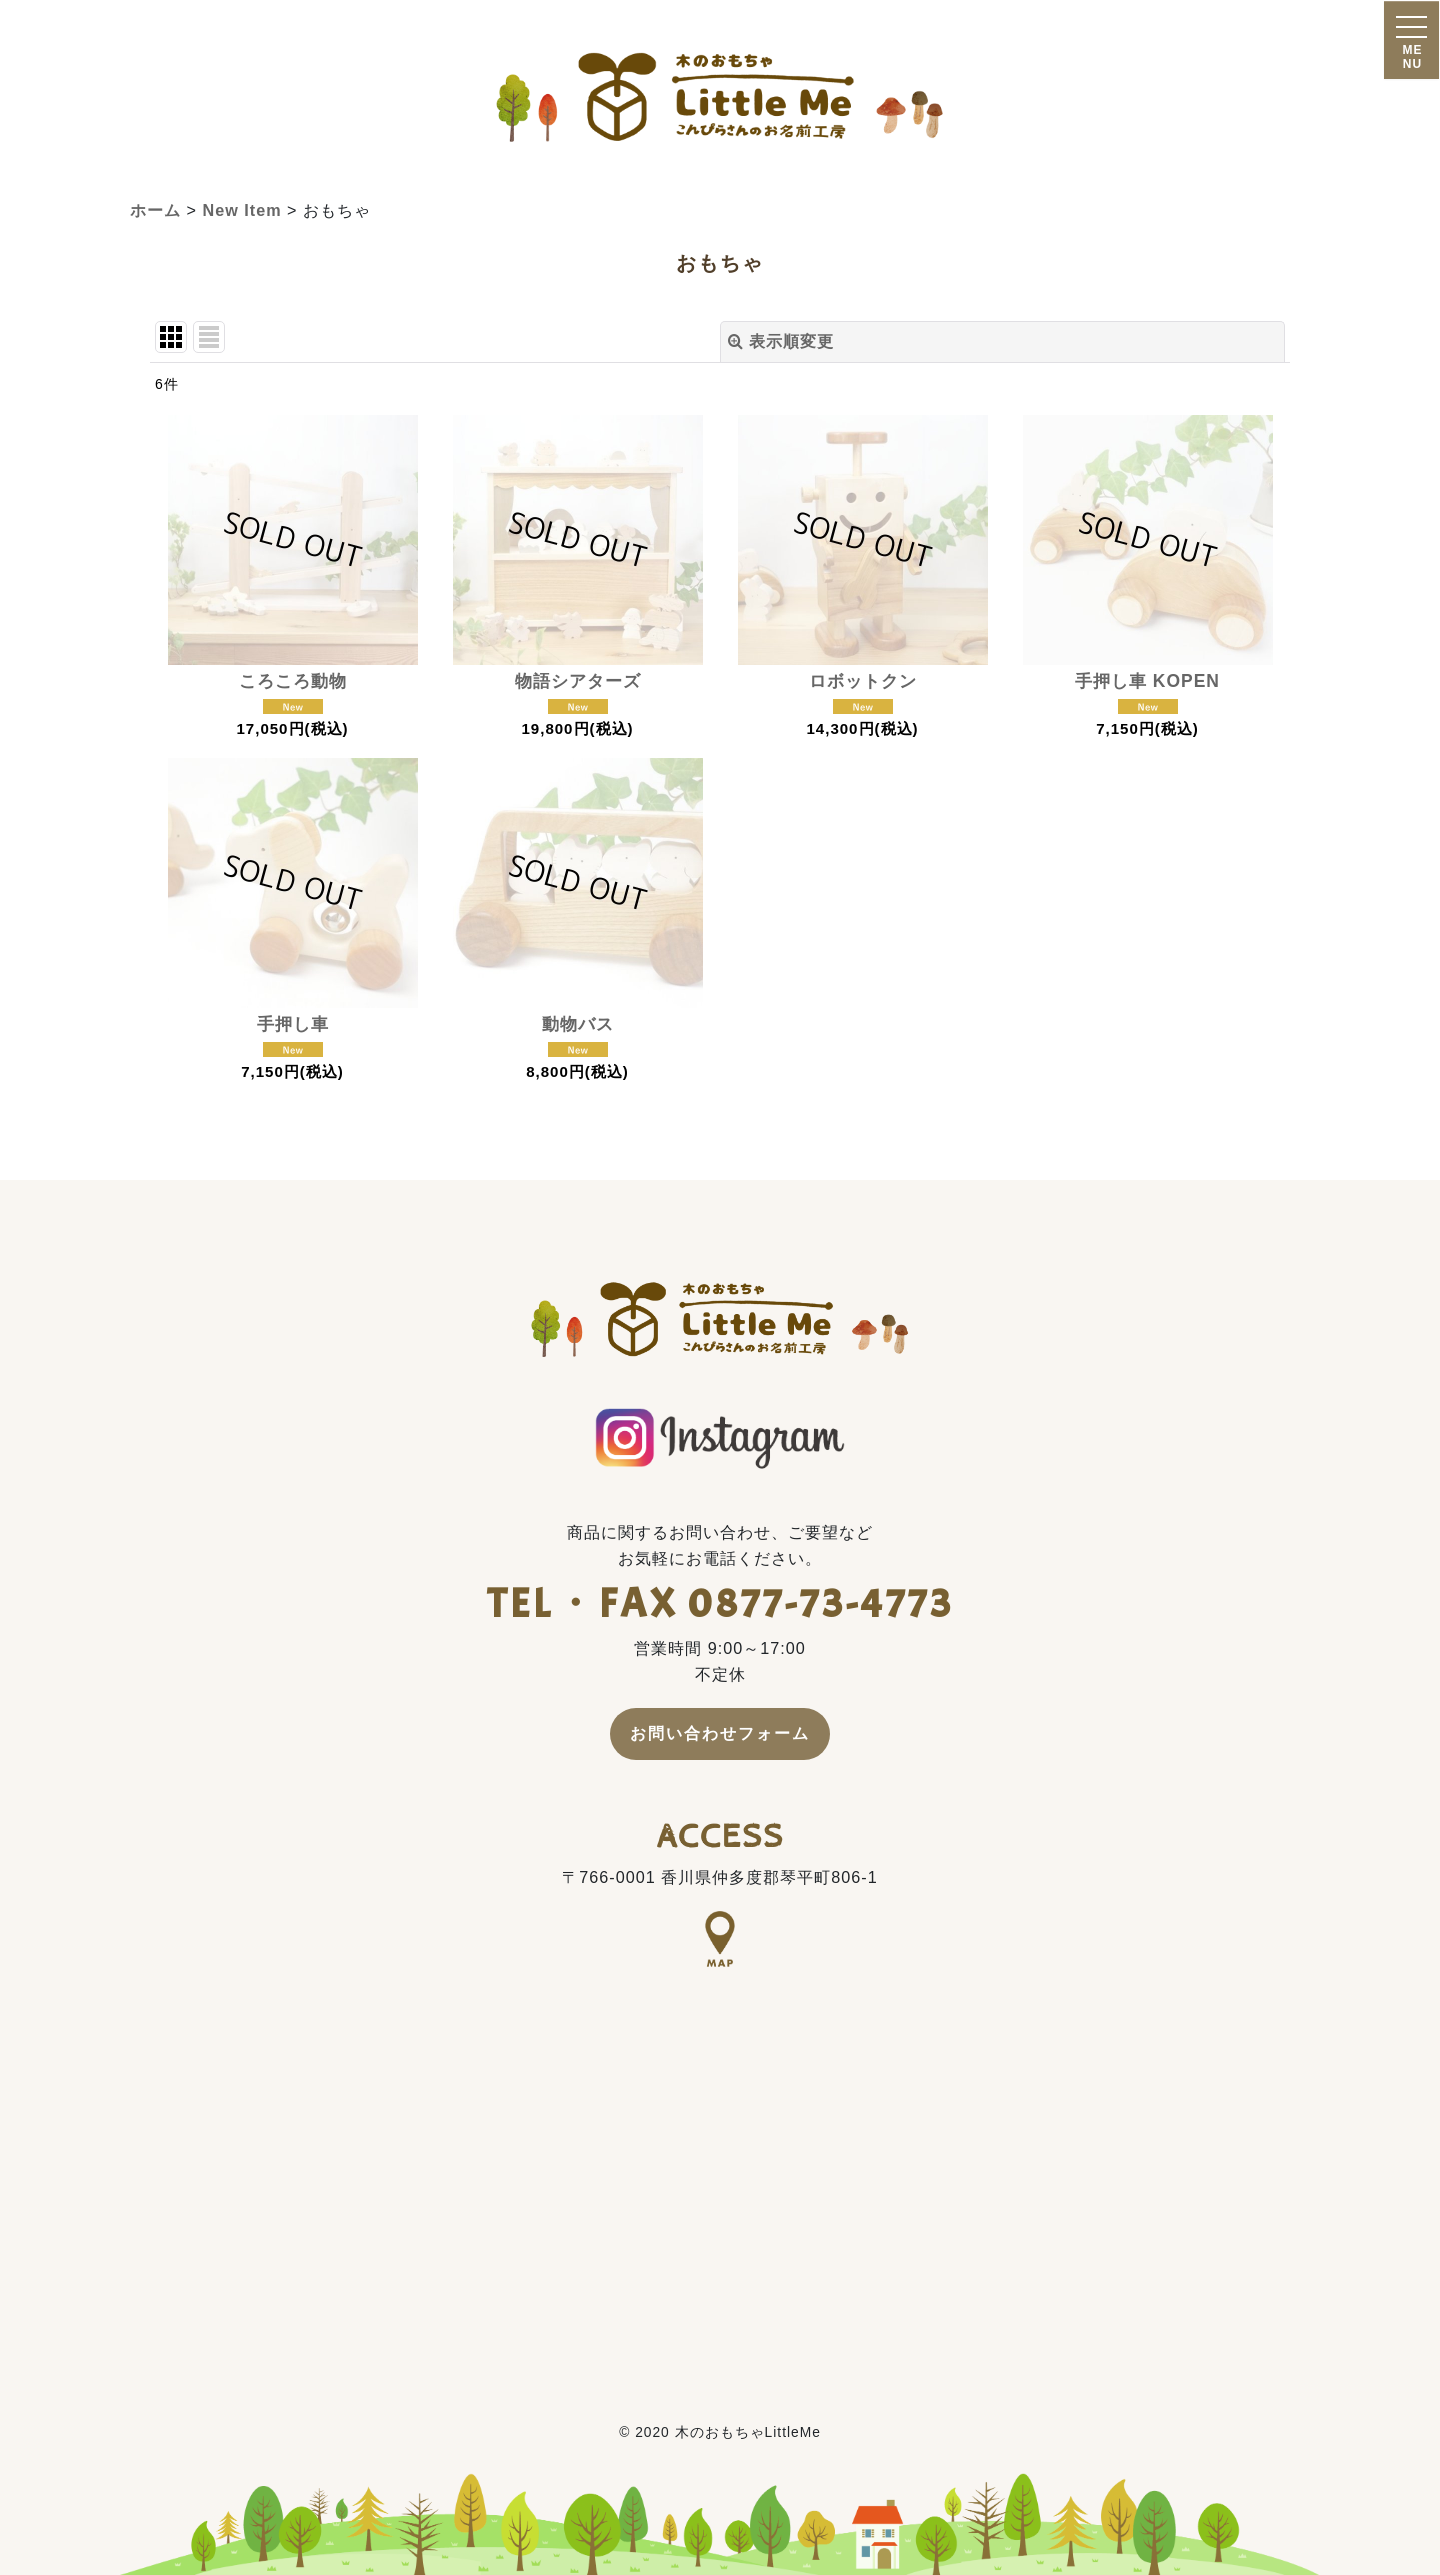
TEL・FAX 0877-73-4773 (720, 1603)
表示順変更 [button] (781, 341)
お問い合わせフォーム (720, 1733)
